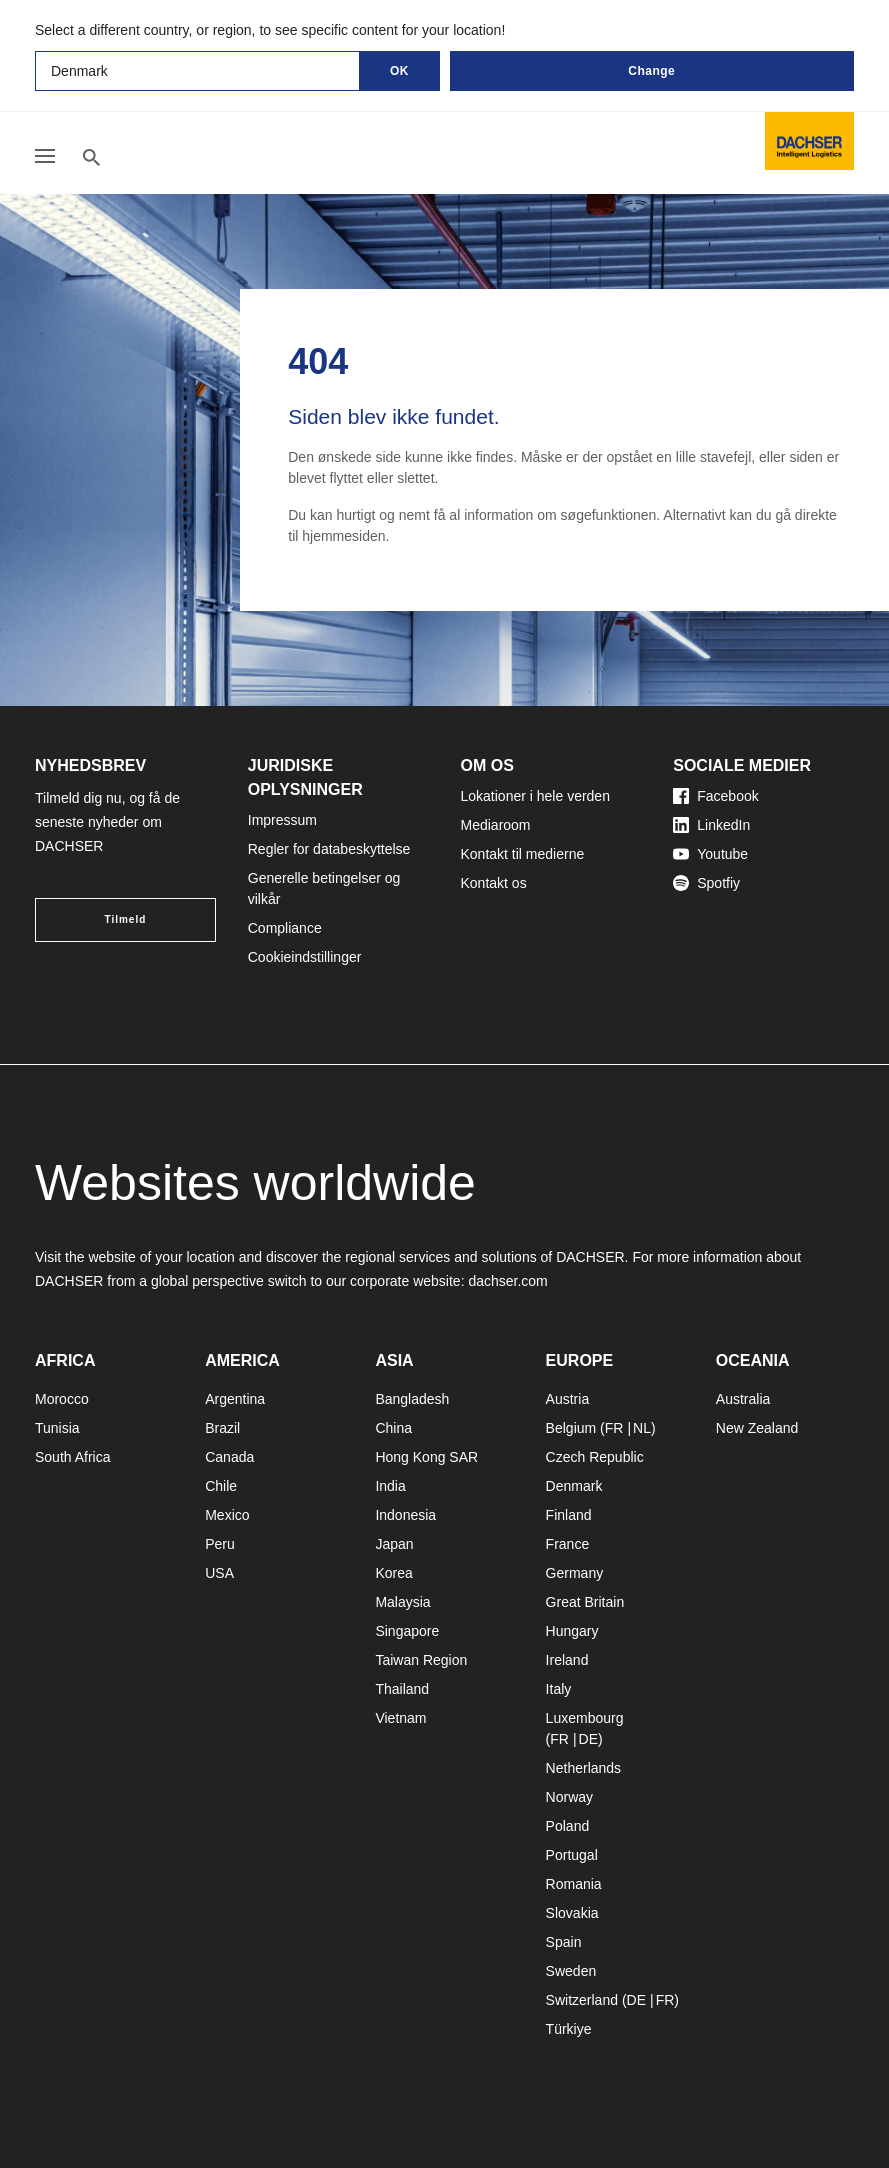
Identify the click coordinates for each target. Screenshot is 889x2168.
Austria (568, 1399)
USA (219, 1573)
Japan (394, 1544)
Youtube (710, 854)
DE (588, 1739)
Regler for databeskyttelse (329, 849)
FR (614, 1428)
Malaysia (402, 1602)
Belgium (571, 1428)
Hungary (572, 1631)
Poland (568, 1826)
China (393, 1428)
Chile (221, 1486)
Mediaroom (496, 825)
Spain (564, 1942)
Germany (575, 1573)
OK (399, 71)
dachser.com (507, 1281)
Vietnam (400, 1718)
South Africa (73, 1457)
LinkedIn (711, 825)
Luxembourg (585, 1718)
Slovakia (572, 1913)
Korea (393, 1573)
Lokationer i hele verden (535, 796)
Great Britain (585, 1602)
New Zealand (757, 1428)
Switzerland (582, 2000)
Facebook (715, 796)
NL (642, 1428)
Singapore (407, 1631)
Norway (569, 1797)
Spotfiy (706, 883)
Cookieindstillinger (305, 957)
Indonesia (405, 1515)
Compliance (285, 928)
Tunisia (57, 1428)
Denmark (574, 1486)
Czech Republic (595, 1457)
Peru (220, 1544)
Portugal (572, 1855)
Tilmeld (125, 919)
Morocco (62, 1399)
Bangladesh (412, 1399)
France (568, 1544)
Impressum (282, 820)
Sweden (571, 1971)
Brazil (222, 1428)
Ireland (567, 1660)
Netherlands (584, 1768)
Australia (743, 1399)
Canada (229, 1457)
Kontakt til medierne (523, 854)
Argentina (235, 1399)
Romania (574, 1884)
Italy (559, 1689)
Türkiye (569, 2029)
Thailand (402, 1689)
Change (651, 71)
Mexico (227, 1515)
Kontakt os (494, 883)
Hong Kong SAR (426, 1457)
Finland (569, 1515)
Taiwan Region (421, 1660)
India (390, 1486)
